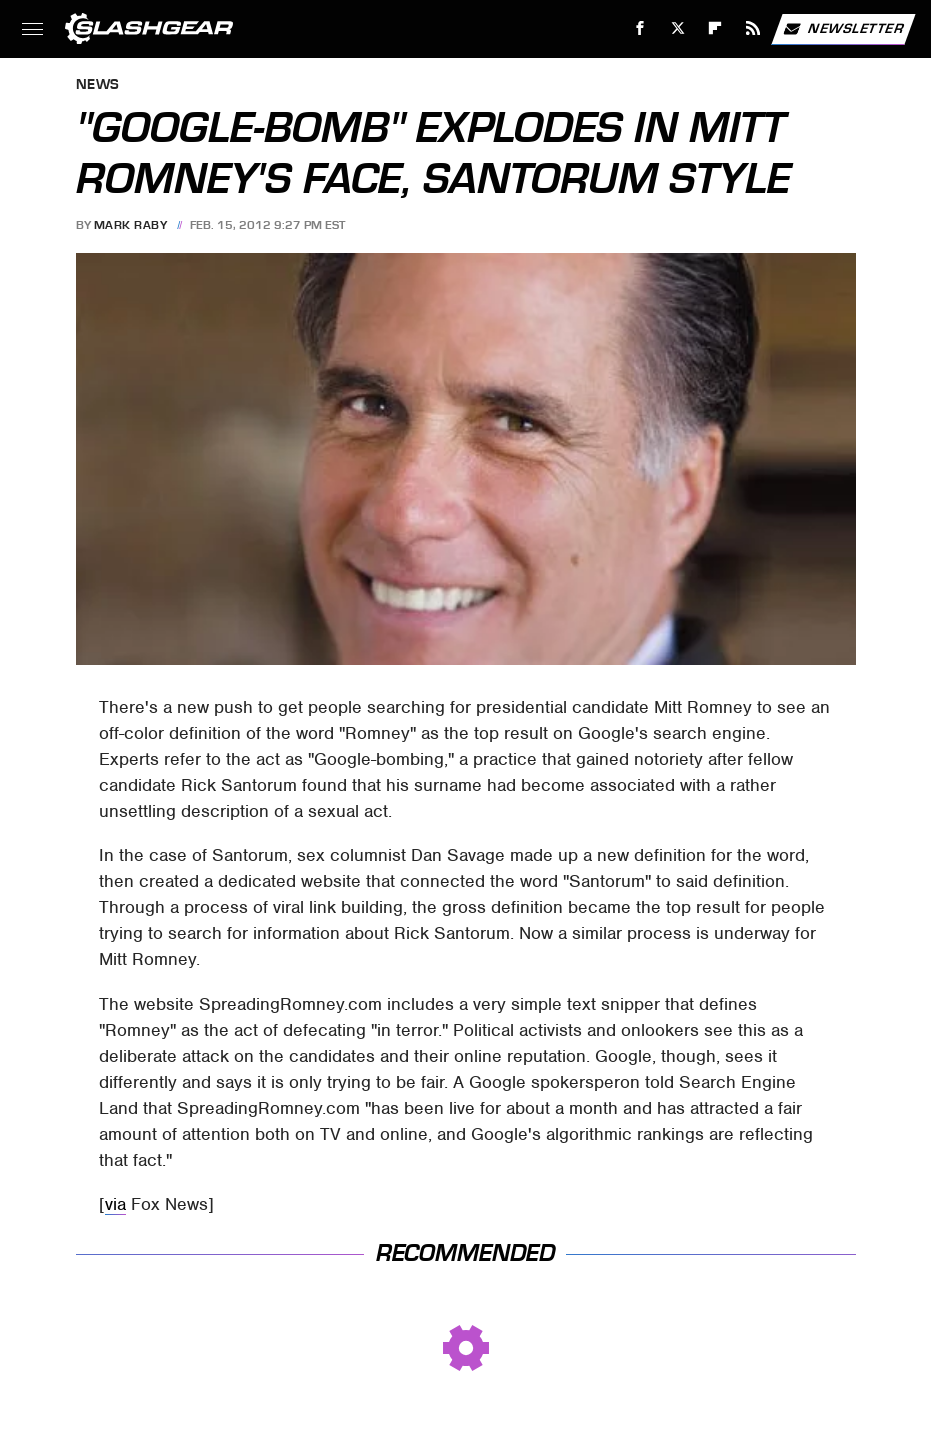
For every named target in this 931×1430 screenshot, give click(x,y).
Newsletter (843, 29)
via (115, 1204)
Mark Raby (131, 225)
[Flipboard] (715, 28)
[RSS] (753, 28)
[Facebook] (640, 28)
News (98, 85)
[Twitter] (677, 28)
